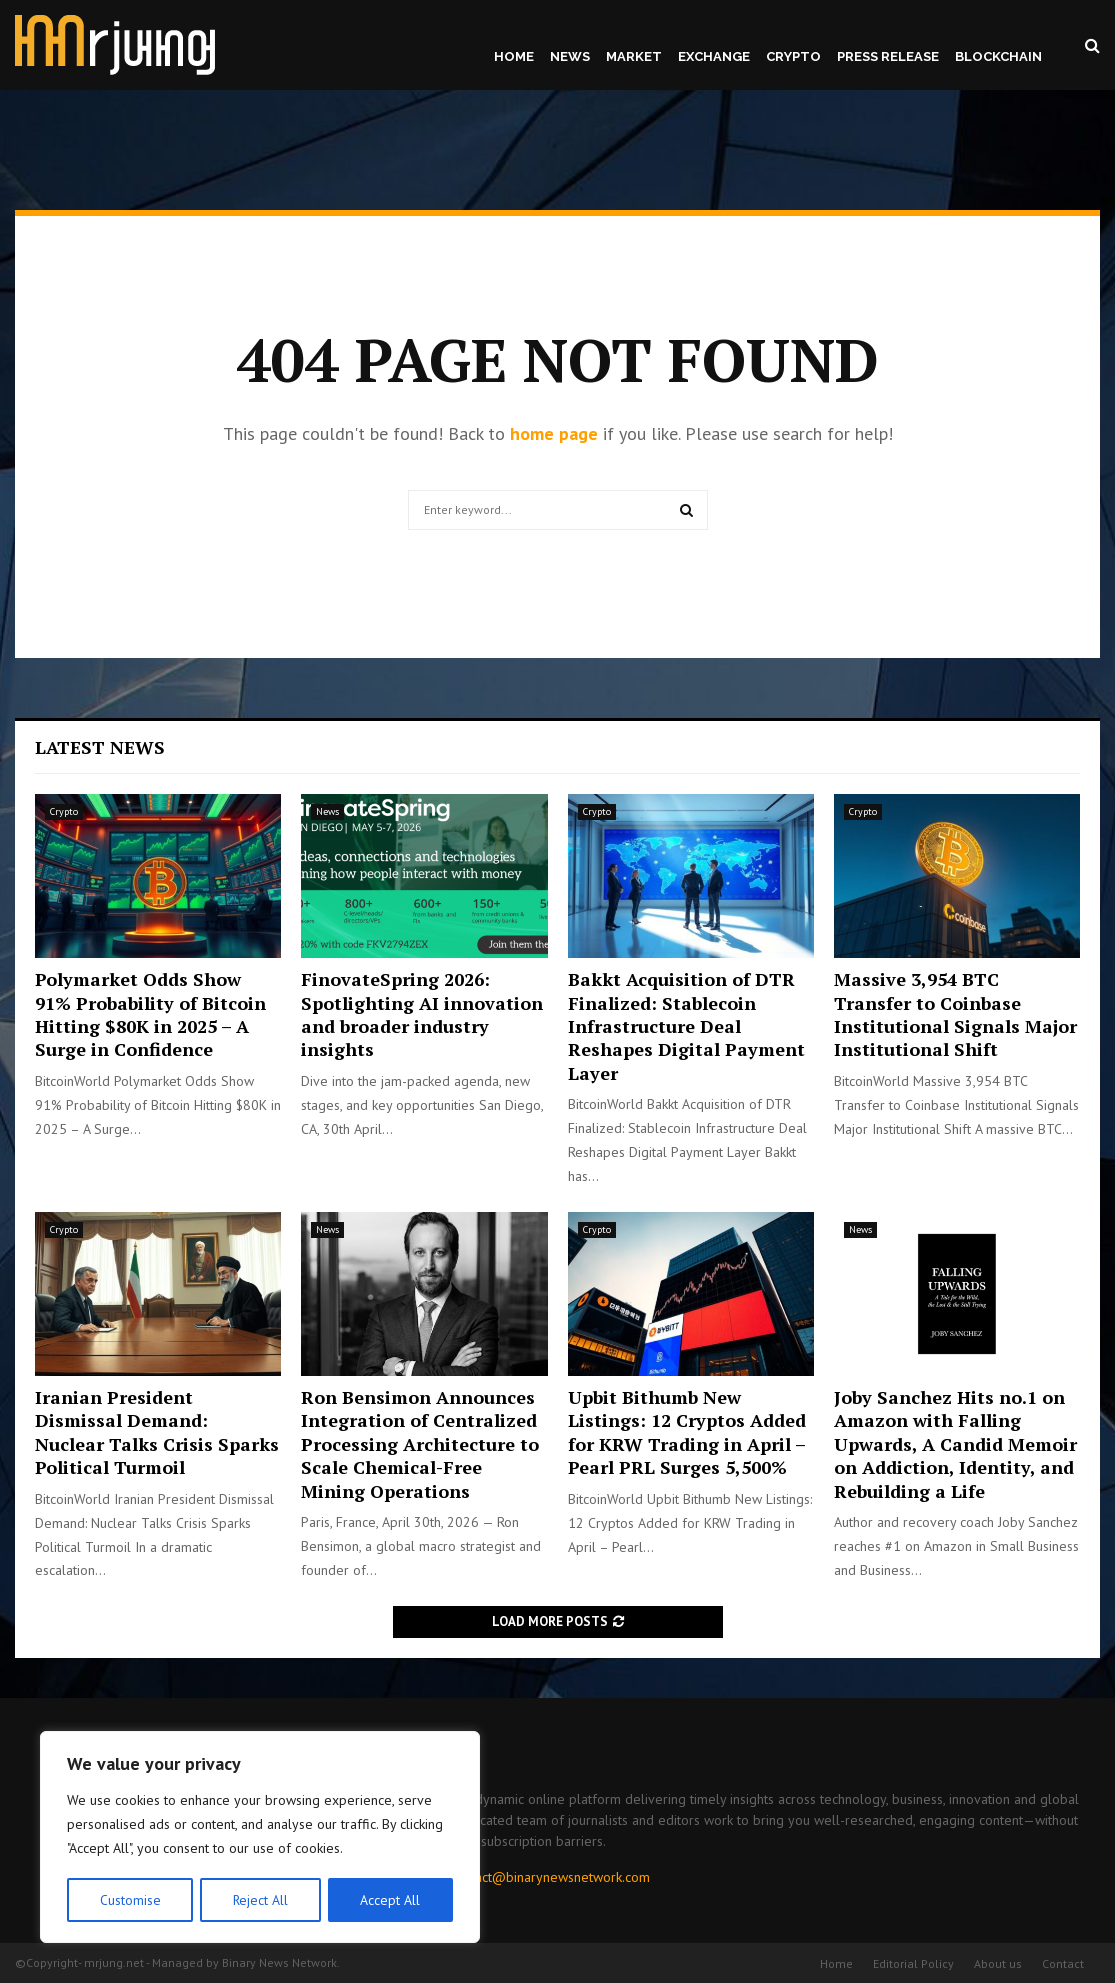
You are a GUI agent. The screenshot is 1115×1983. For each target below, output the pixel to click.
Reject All (260, 1900)
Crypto (793, 56)
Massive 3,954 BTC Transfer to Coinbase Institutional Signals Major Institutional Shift (955, 1014)
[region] (260, 1838)
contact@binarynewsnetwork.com (550, 1877)
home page (554, 433)
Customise (129, 1900)
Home (514, 56)
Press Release (888, 56)
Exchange (714, 56)
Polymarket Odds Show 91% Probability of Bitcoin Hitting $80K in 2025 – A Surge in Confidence (150, 1014)
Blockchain (998, 56)
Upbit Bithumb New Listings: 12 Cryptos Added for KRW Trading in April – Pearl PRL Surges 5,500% (687, 1432)
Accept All (391, 1900)
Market (634, 56)
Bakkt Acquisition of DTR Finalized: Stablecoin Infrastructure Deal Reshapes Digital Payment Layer (686, 1026)
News (570, 56)
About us (998, 1963)
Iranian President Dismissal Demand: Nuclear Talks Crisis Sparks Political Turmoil (157, 1432)
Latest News (100, 747)
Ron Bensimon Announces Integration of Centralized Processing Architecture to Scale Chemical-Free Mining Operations (420, 1444)
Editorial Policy (913, 1963)
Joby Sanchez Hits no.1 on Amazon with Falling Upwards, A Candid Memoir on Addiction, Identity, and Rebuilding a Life (955, 1444)
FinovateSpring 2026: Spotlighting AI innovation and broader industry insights (422, 1014)
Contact (1063, 1963)
